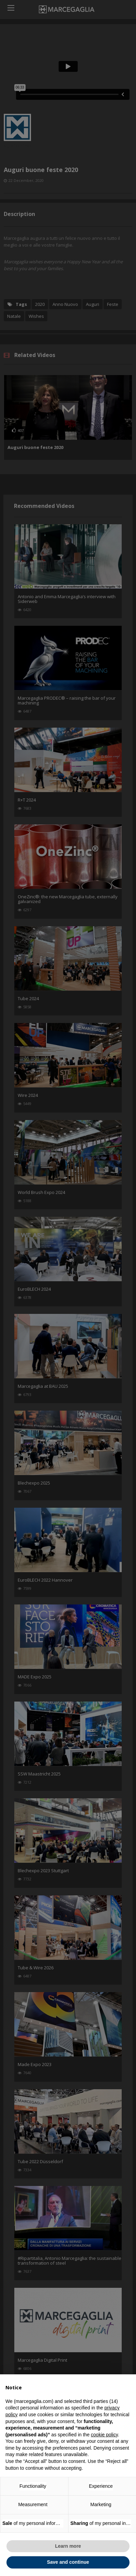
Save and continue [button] (68, 2562)
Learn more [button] (68, 2546)
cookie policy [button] (104, 2434)
